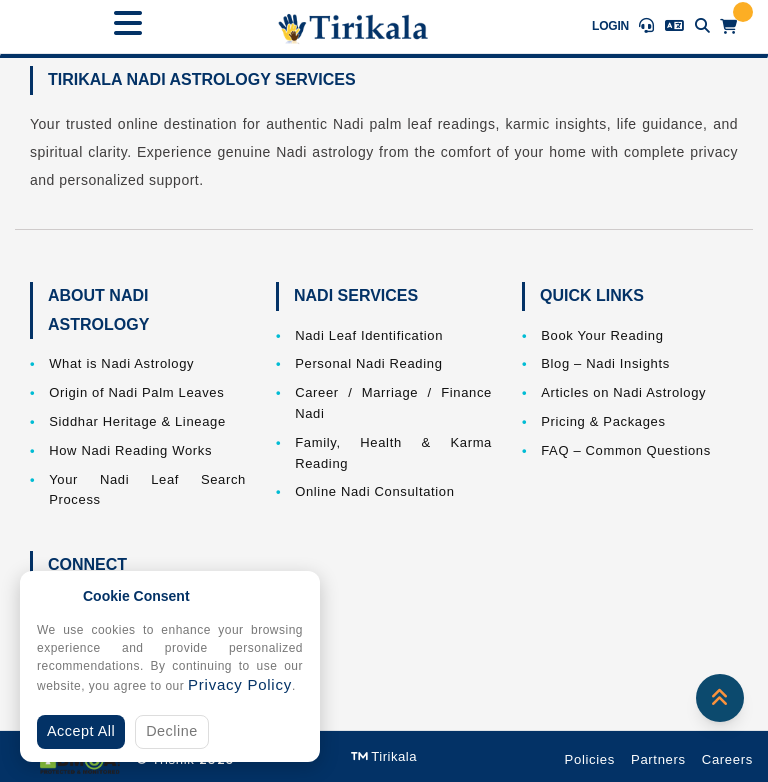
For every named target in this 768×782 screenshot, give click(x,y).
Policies (590, 759)
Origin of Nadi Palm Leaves (136, 392)
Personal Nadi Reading (368, 363)
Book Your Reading (602, 335)
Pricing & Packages (603, 421)
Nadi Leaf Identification (369, 335)
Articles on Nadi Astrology (623, 392)
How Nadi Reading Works (130, 450)
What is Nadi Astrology (121, 363)
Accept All (81, 731)
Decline (172, 731)
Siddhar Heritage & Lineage (137, 421)
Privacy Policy (240, 684)
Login (610, 26)
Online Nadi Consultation (374, 491)
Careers (727, 759)
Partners (658, 759)
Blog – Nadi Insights (605, 363)
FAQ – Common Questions (626, 450)
